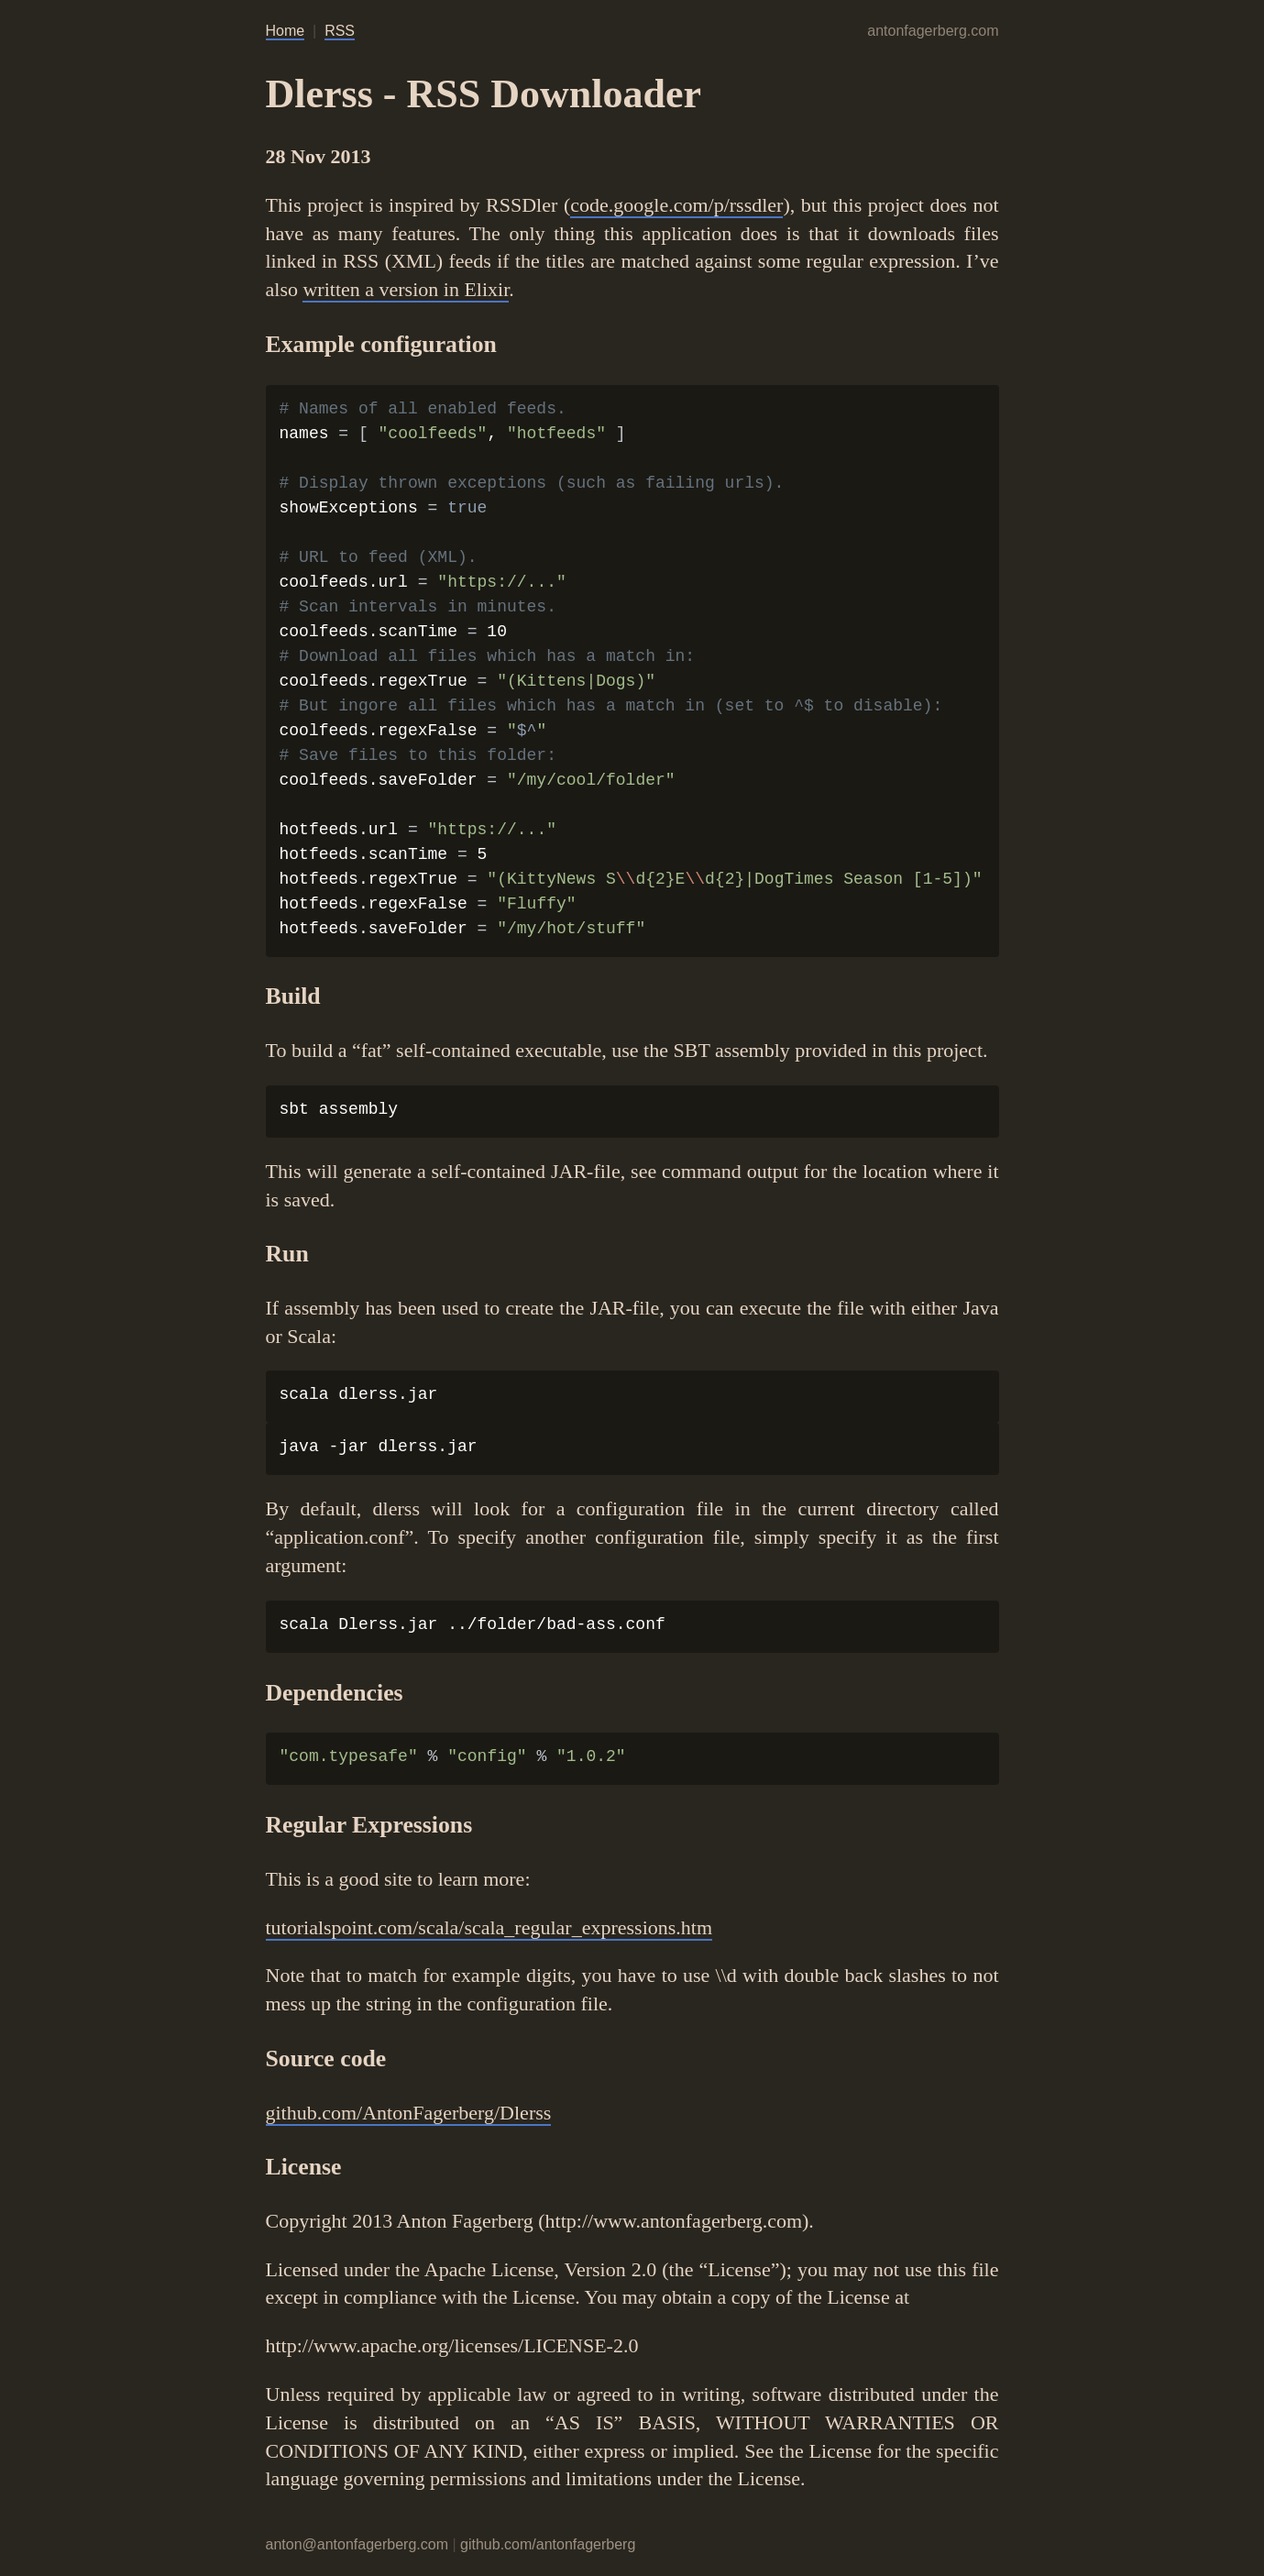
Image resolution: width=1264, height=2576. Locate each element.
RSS (339, 31)
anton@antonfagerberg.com (357, 2544)
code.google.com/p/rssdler (676, 204)
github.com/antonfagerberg (547, 2544)
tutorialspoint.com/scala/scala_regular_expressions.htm (489, 1927)
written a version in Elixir (405, 289)
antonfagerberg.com (932, 31)
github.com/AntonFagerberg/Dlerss (409, 2112)
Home (285, 31)
